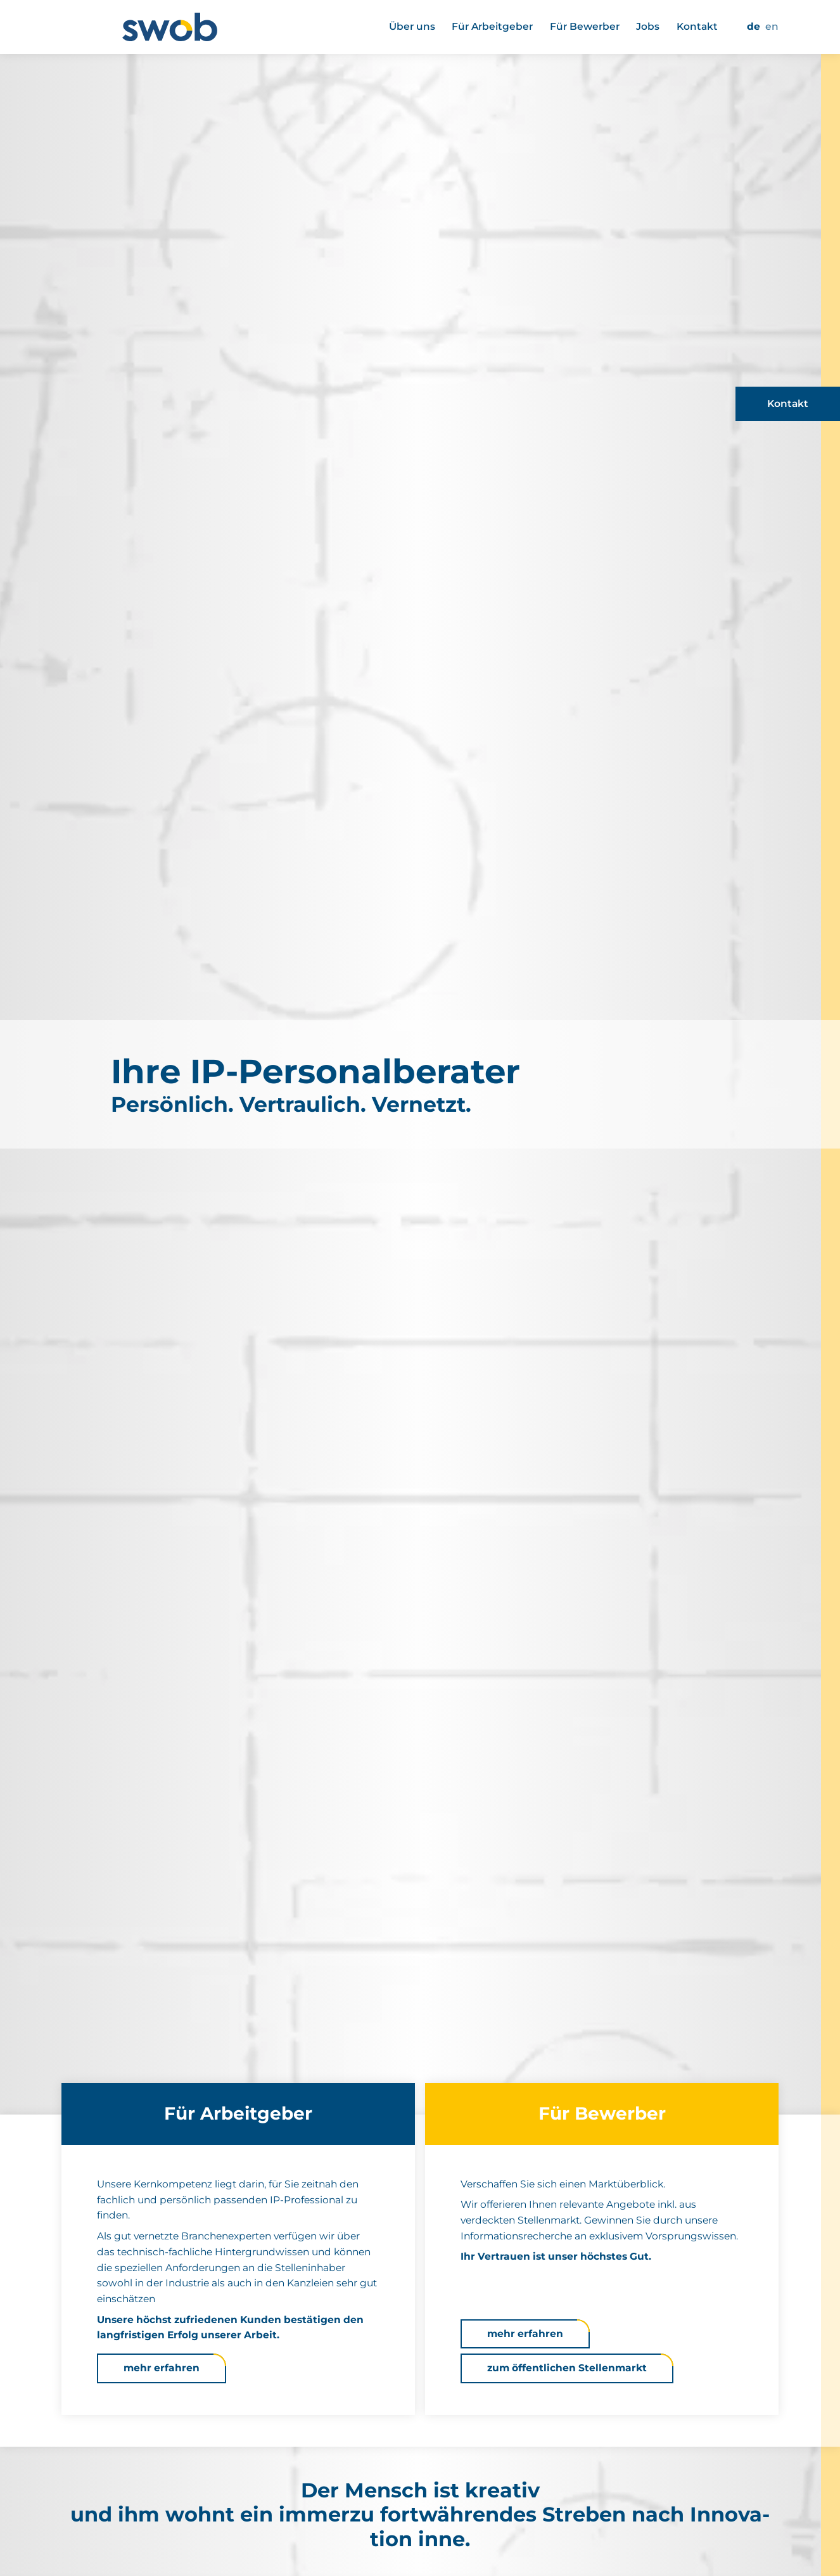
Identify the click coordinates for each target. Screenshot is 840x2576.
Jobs (647, 26)
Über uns (412, 26)
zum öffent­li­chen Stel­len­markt (567, 2368)
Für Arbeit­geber (492, 26)
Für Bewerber (585, 26)
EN (772, 26)
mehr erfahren (162, 2368)
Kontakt (697, 26)
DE (753, 26)
